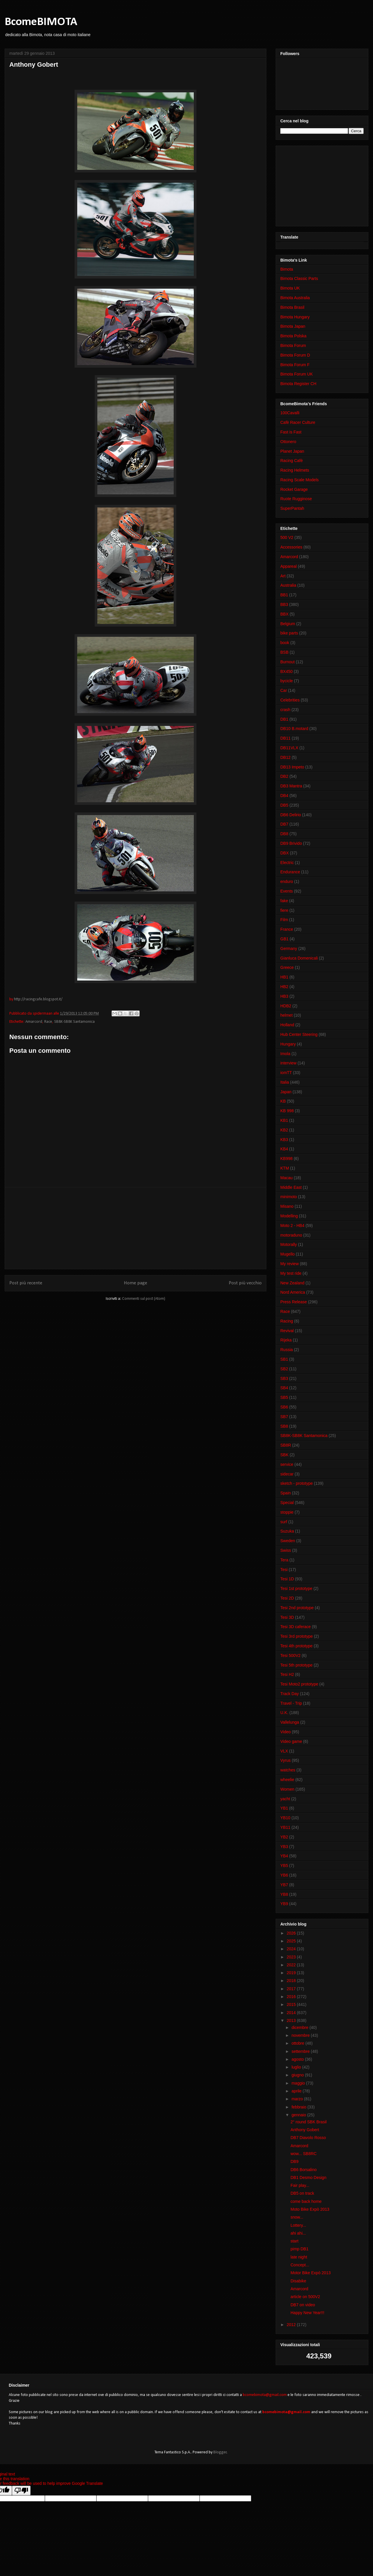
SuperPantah (292, 508)
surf (283, 1521)
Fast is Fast (290, 432)
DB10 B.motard (294, 728)
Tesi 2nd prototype (297, 1607)
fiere (284, 910)
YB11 (285, 1827)
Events (286, 891)
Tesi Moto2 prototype (299, 1684)
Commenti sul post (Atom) (143, 1299)
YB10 (285, 1817)
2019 (292, 1972)
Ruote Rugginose (296, 498)
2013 (292, 2020)
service (286, 1464)
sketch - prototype (296, 1483)
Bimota (286, 269)
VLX (284, 1751)
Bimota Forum (293, 345)
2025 (292, 1941)
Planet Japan (292, 451)
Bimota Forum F (294, 364)
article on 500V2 (305, 2296)
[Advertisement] (135, 1228)
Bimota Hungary (294, 317)
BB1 (284, 595)
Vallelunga (289, 1722)
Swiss (285, 1550)
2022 (292, 1965)
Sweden (287, 1540)
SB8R (285, 1445)
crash (285, 709)
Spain (285, 1493)
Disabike (298, 2281)
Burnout (287, 662)
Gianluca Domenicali (299, 958)
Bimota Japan (292, 326)
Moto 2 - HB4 (292, 1225)
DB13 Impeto (292, 767)
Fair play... (300, 2185)
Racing (286, 1321)
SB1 (284, 1359)
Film (284, 919)
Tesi (284, 1569)
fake (284, 900)
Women (287, 1789)
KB (283, 1101)
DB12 (285, 757)
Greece (287, 967)
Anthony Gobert (305, 2129)
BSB (284, 652)
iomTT (286, 1072)
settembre (301, 2051)
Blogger (220, 2452)
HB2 (284, 986)
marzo (297, 2099)
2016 (292, 1996)
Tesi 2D (287, 1598)
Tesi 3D (287, 1617)
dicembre (300, 2027)
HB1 (284, 977)
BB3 (284, 604)
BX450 (286, 671)
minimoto (288, 1196)
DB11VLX (289, 747)
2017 (292, 1988)
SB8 (284, 1426)
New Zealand (292, 1283)
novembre (301, 2035)
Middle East (291, 1187)
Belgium (287, 623)
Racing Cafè (291, 460)
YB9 (284, 1903)
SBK (284, 1454)
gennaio (299, 2115)
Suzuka (287, 1531)
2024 (292, 1948)
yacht (285, 1798)
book (284, 642)
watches (287, 1770)
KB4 (284, 1149)
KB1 (284, 1120)
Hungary (288, 1044)
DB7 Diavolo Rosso (308, 2137)
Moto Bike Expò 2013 (310, 2209)
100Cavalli (289, 412)
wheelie (287, 1779)
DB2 (284, 776)
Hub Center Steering (299, 1034)
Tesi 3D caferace (295, 1626)
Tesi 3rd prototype (296, 1636)
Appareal (288, 566)
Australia (288, 585)
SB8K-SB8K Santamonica (74, 1022)
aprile (296, 2091)
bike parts (289, 633)
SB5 (284, 1397)
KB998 (286, 1158)
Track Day (289, 1693)
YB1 (284, 1808)
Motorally (288, 1244)
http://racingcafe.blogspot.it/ (38, 999)
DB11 (285, 738)
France (286, 929)
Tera (284, 1560)
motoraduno (291, 1235)
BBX (284, 614)
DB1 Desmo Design (308, 2177)
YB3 (284, 1846)
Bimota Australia (295, 297)
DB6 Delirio (290, 814)
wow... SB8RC (303, 2153)
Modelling (289, 1216)
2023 (292, 1957)
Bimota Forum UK (296, 374)
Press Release (293, 1302)
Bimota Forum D (295, 355)
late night (299, 2257)
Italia (284, 1082)
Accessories (291, 547)
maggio (298, 2083)
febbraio (299, 2107)
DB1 (284, 719)
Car (283, 690)
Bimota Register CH (298, 383)
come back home (306, 2201)
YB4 (284, 1856)
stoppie (286, 1512)
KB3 (284, 1139)
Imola (285, 1053)
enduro (286, 881)
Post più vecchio (245, 1283)
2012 (292, 2324)
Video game (291, 1741)
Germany (288, 948)
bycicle (286, 680)
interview (288, 1063)
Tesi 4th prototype (296, 1646)
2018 (292, 1980)
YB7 (284, 1884)
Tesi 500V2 (290, 1655)
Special (287, 1502)
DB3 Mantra (291, 786)
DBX (284, 853)
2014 (292, 2012)
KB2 (284, 1130)
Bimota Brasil (292, 307)
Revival (287, 1330)
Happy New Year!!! (307, 2312)
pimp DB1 (299, 2249)
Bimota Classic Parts (299, 278)
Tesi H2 (287, 1674)
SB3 (284, 1378)
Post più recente (25, 1283)
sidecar (286, 1474)
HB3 (284, 996)
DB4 (284, 795)
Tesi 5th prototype (296, 1665)
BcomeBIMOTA (41, 22)
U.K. (284, 1712)
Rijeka (286, 1340)
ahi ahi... (298, 2233)
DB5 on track (302, 2193)
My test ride (290, 1273)
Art (283, 576)
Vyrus (285, 1760)
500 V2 (286, 537)
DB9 (294, 2161)
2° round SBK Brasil (309, 2122)
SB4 (284, 1387)
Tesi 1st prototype (296, 1588)
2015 (292, 2004)
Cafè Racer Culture (297, 422)
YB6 (284, 1875)
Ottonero (288, 441)
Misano (286, 1206)
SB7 (284, 1416)
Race (48, 1022)
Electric (287, 862)
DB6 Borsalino (304, 2169)
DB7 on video (303, 2304)
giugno (298, 2075)
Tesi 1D (287, 1579)
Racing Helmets (294, 470)
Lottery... (298, 2225)
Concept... (300, 2265)
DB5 (284, 805)
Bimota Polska (293, 336)
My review (289, 1263)
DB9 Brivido (291, 843)
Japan (285, 1091)
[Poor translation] (21, 2490)
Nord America (292, 1292)
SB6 (284, 1407)
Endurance (290, 872)
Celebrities (290, 700)
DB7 (284, 824)
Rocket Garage (294, 489)
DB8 (284, 833)
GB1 (284, 939)
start (294, 2241)
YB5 (284, 1865)
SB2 (284, 1369)
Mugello (287, 1254)
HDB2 (285, 1006)
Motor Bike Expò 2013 (311, 2272)
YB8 (284, 1894)
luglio (296, 2067)
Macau (286, 1177)
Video (285, 1731)
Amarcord (33, 1022)
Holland (287, 1024)
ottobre (298, 2043)
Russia (286, 1349)
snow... (297, 2217)
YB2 (284, 1837)
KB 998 (287, 1110)
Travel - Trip (291, 1703)
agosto (298, 2059)
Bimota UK (290, 288)
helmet (286, 1015)
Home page (135, 1283)
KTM (284, 1168)
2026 (292, 1933)
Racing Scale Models (299, 479)
